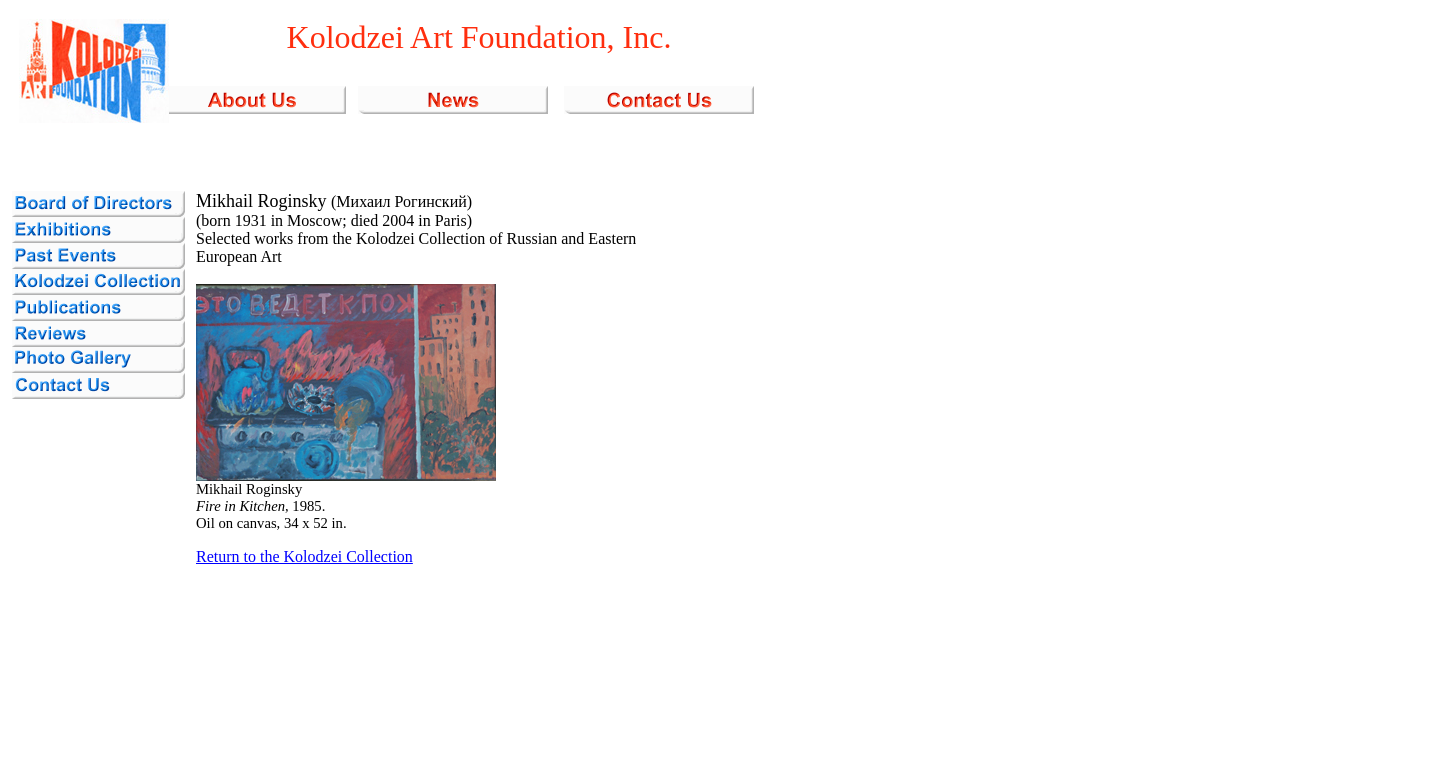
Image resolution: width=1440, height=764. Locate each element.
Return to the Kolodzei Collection (304, 556)
